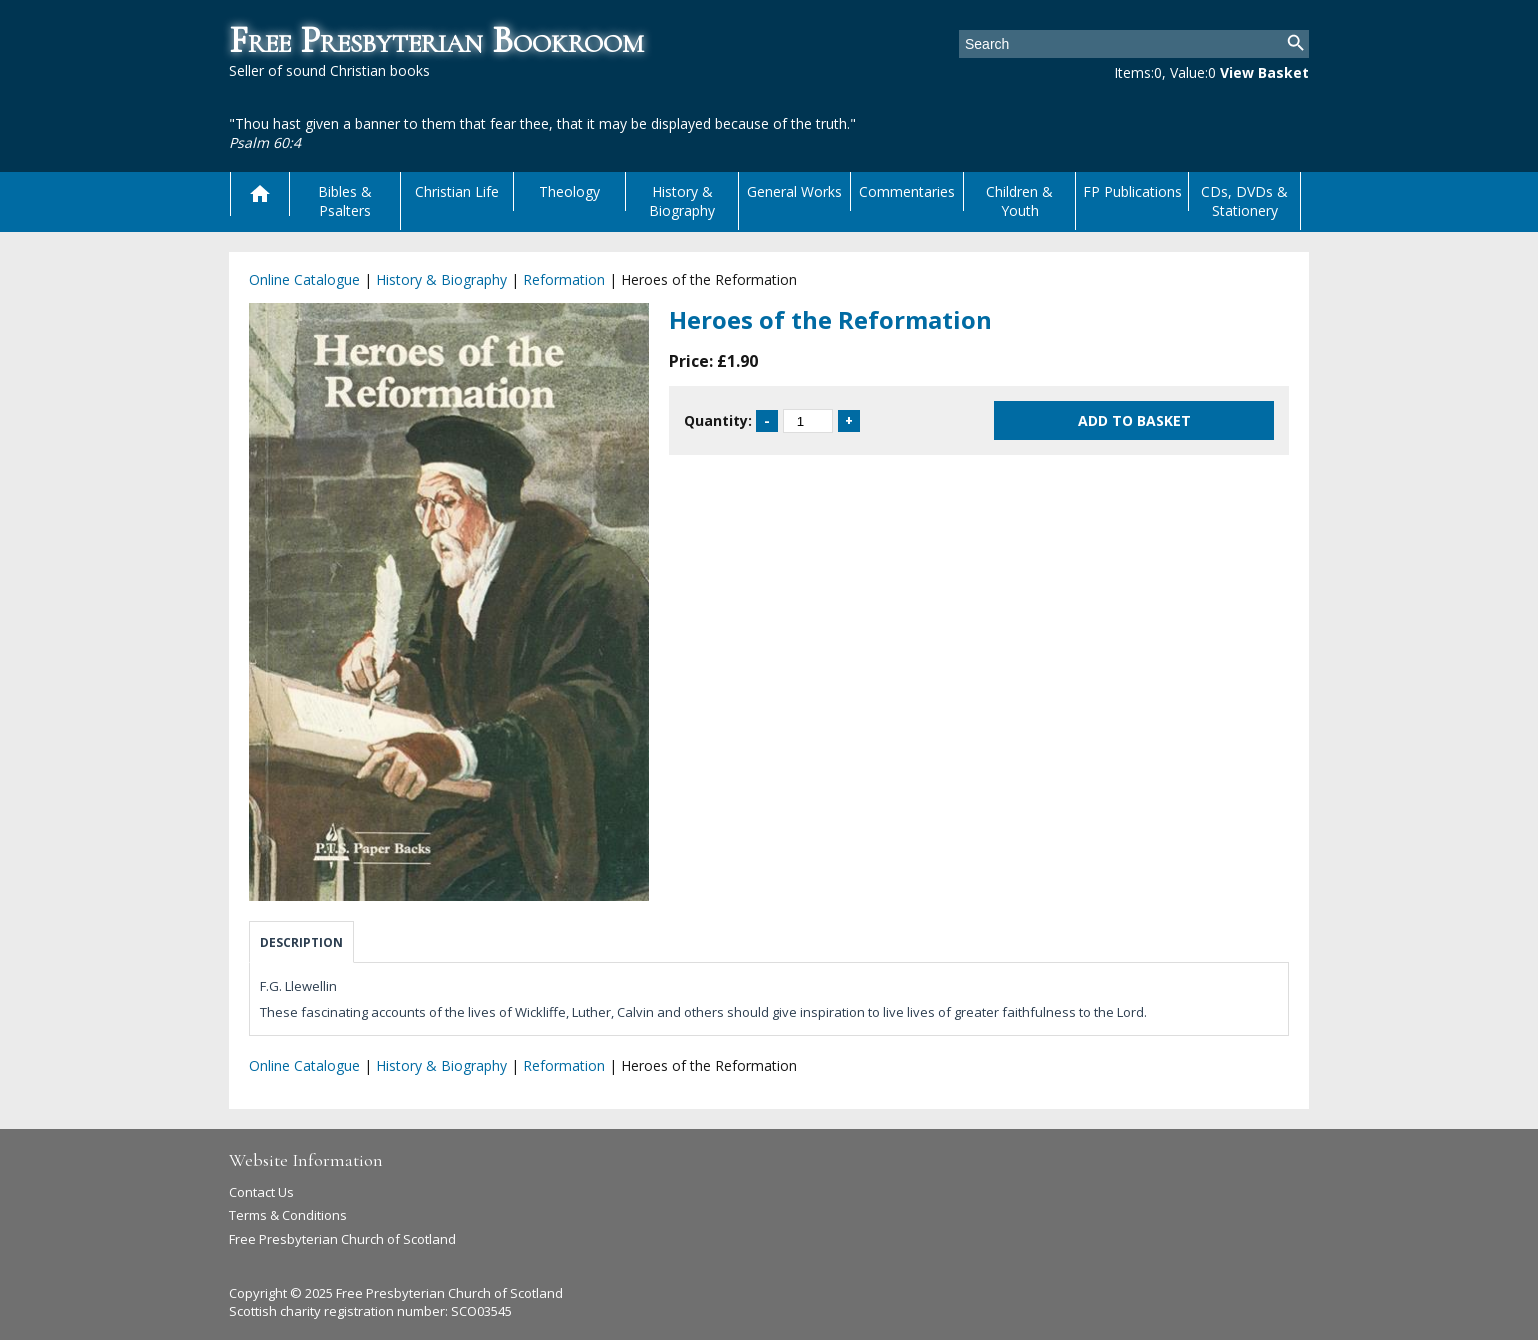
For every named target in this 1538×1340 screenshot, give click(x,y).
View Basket (1264, 72)
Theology (569, 191)
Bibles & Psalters (345, 201)
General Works (794, 191)
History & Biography (682, 201)
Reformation (564, 279)
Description (301, 942)
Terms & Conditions (288, 1215)
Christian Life (457, 191)
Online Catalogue (304, 279)
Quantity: (718, 420)
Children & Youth (1019, 201)
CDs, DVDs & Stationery (1244, 201)
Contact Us (261, 1192)
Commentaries (907, 191)
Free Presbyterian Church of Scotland (342, 1239)
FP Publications (1132, 191)
